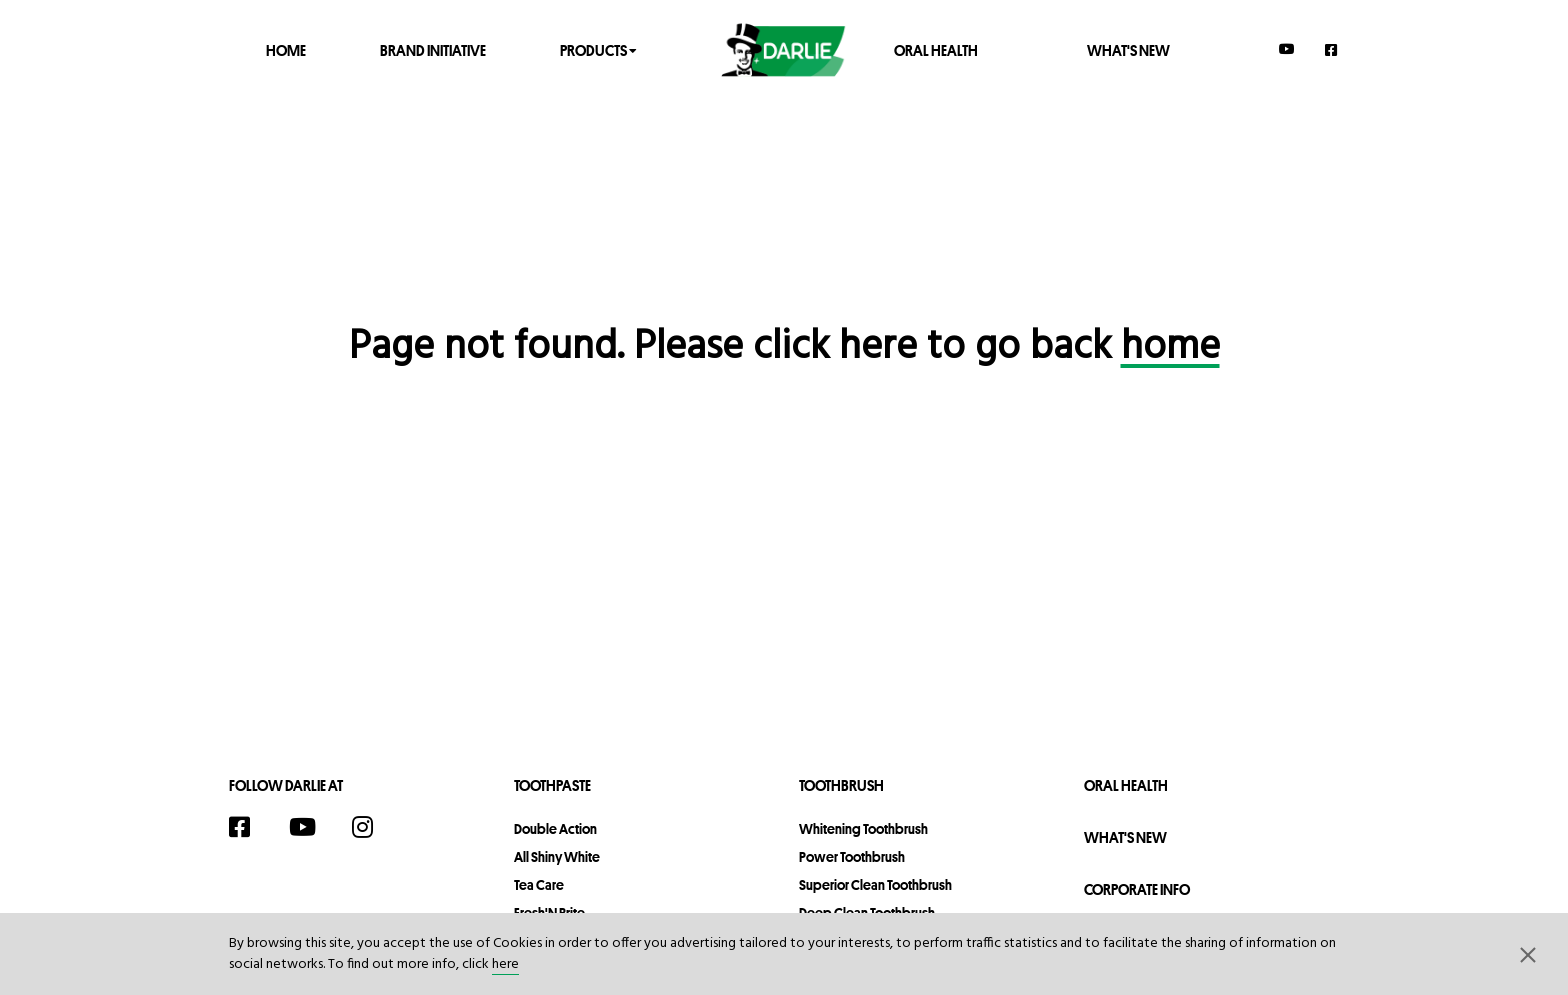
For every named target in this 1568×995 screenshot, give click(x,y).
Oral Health (936, 49)
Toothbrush (841, 785)
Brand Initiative (433, 49)
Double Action (555, 829)
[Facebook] (1332, 49)
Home (286, 49)
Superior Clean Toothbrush (875, 885)
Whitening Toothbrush (863, 829)
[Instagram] (373, 827)
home (1170, 348)
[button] (1528, 954)
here (505, 964)
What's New (1128, 49)
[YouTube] (1287, 49)
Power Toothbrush (852, 857)
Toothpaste (552, 785)
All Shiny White (557, 857)
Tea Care (539, 885)
